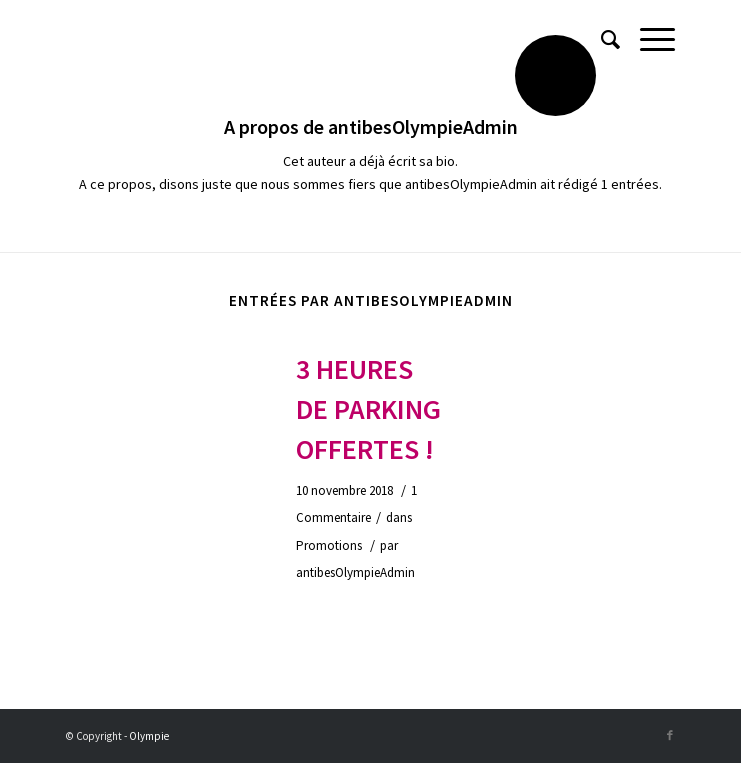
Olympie (149, 736)
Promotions (329, 545)
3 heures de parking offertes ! (368, 409)
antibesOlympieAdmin (355, 572)
